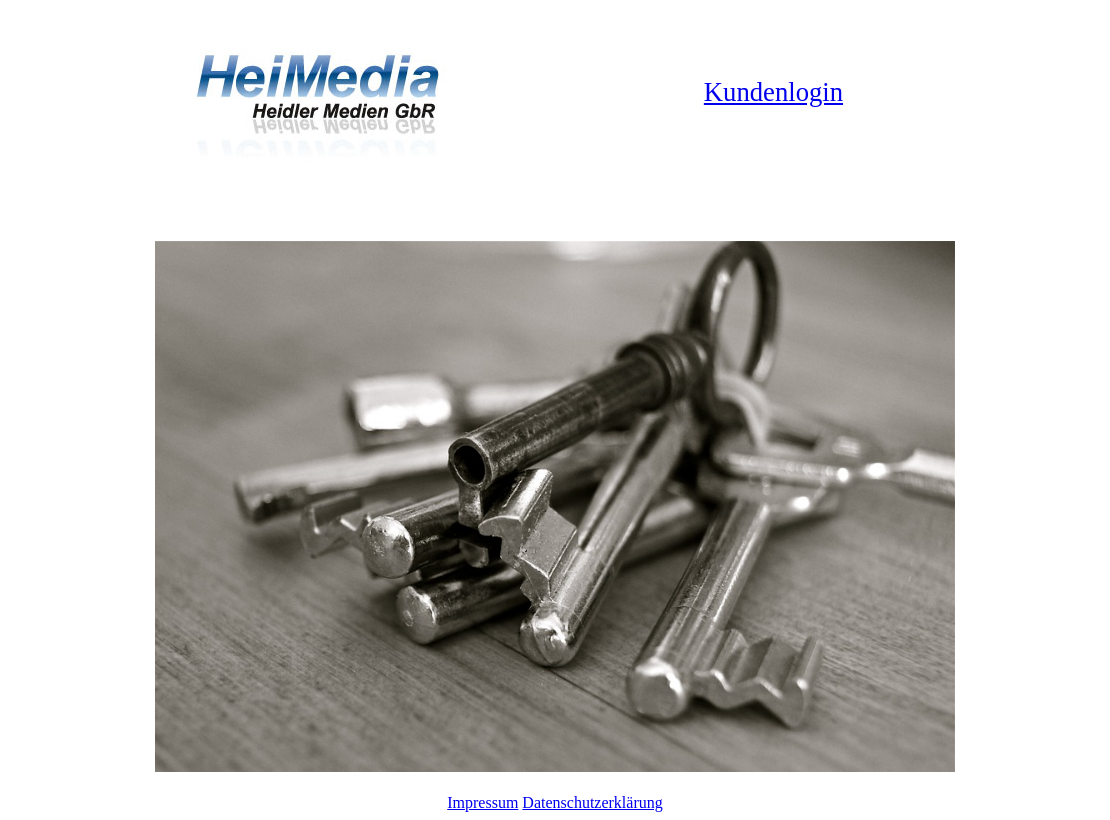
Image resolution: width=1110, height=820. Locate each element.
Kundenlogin (773, 92)
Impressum (482, 802)
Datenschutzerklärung (592, 802)
